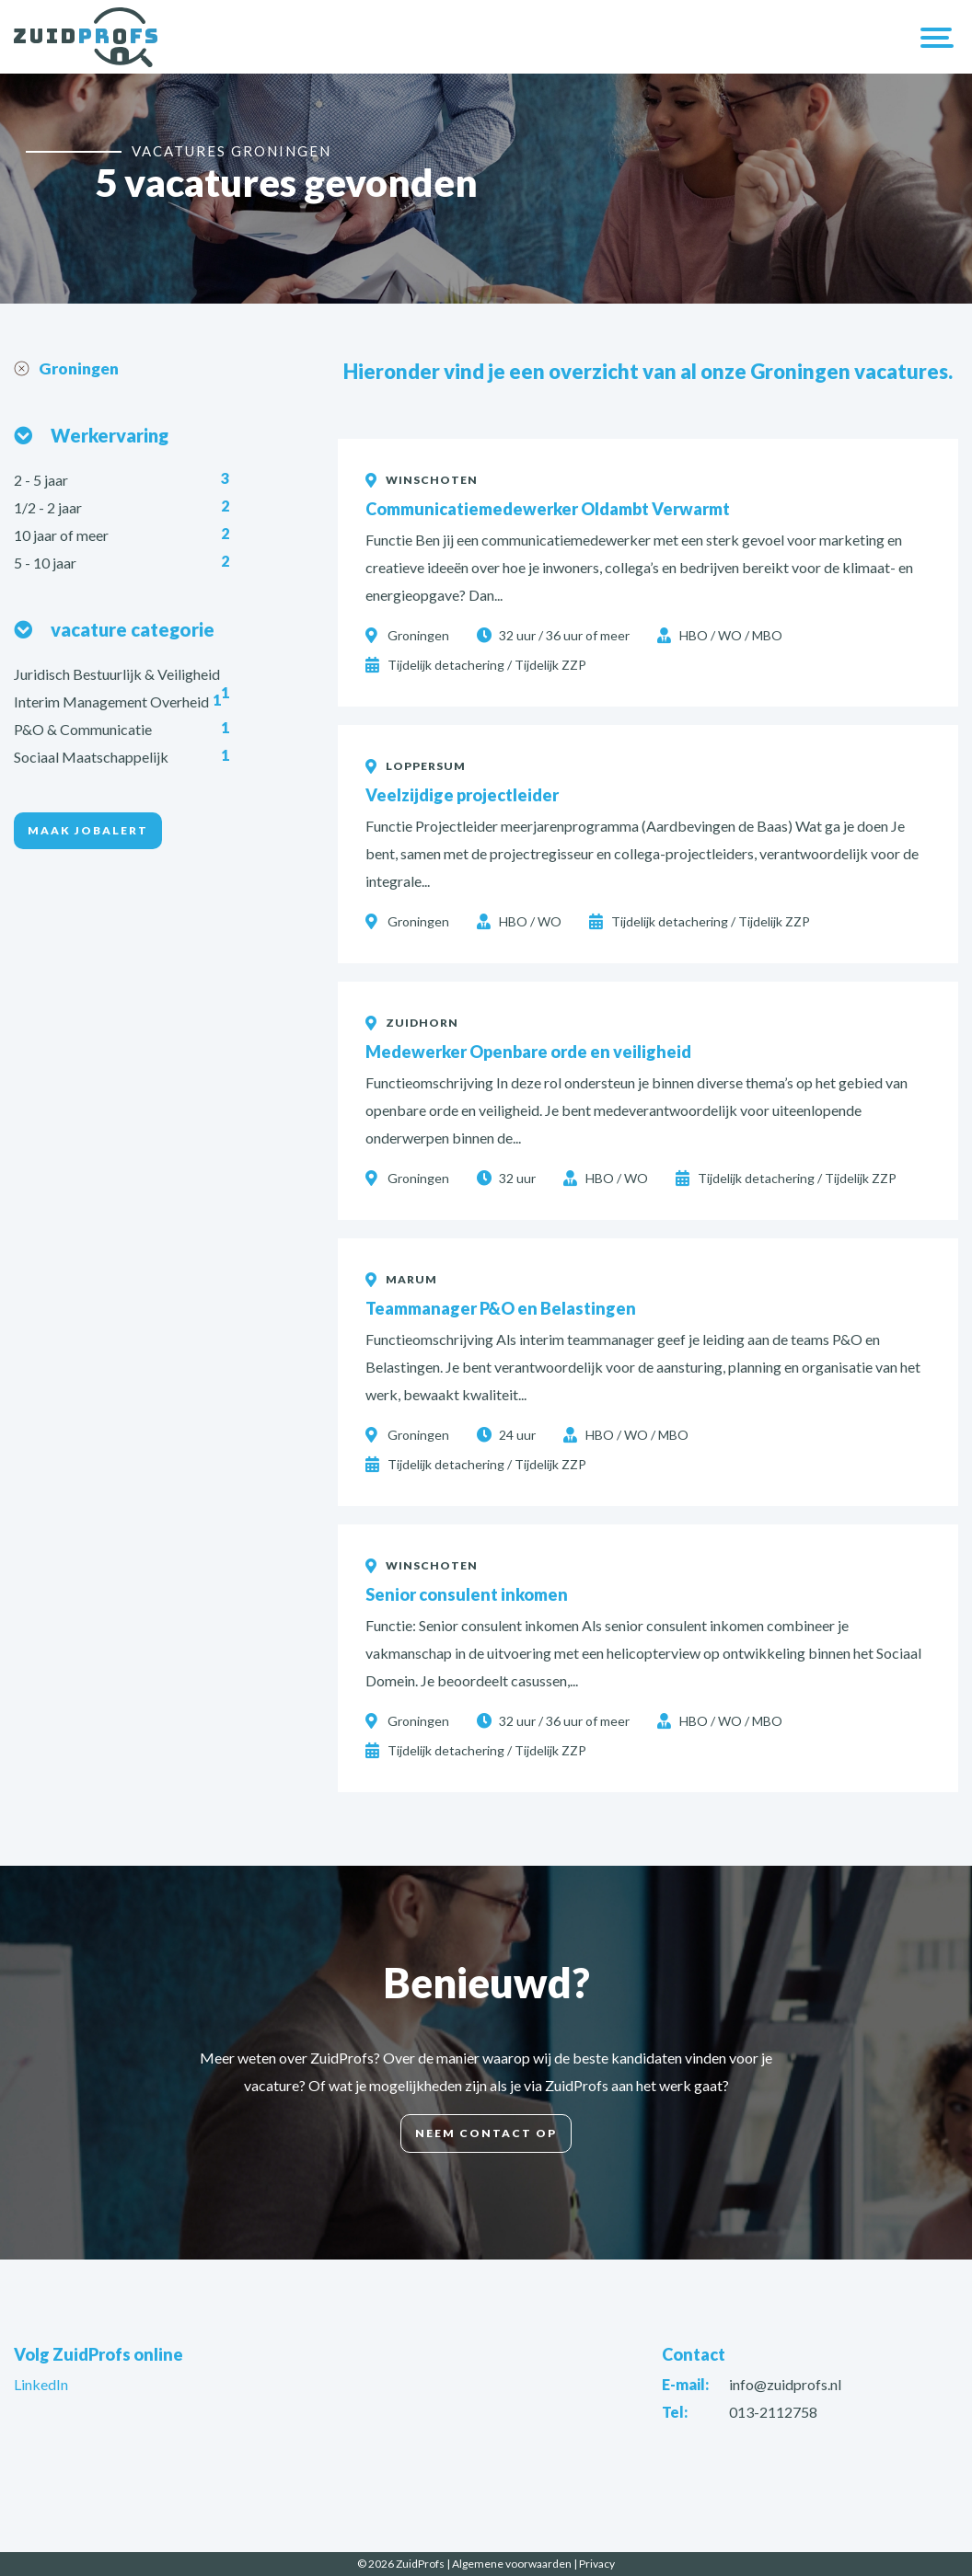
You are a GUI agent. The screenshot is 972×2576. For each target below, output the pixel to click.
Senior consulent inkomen (466, 1594)
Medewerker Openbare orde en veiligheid (528, 1051)
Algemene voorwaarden (512, 2563)
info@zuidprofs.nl (785, 2384)
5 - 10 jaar (46, 563)
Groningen (81, 369)
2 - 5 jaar (42, 480)
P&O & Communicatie (84, 730)
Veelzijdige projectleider (462, 795)
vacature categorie (132, 630)
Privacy (597, 2563)
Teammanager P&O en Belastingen (500, 1308)
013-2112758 (773, 2412)
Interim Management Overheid (113, 702)
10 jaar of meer (62, 536)
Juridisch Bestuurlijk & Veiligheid (118, 675)
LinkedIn (41, 2384)
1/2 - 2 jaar (49, 508)
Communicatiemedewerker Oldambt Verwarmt (547, 509)
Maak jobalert (88, 831)
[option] (486, 189)
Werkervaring (109, 436)
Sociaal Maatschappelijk (92, 757)
